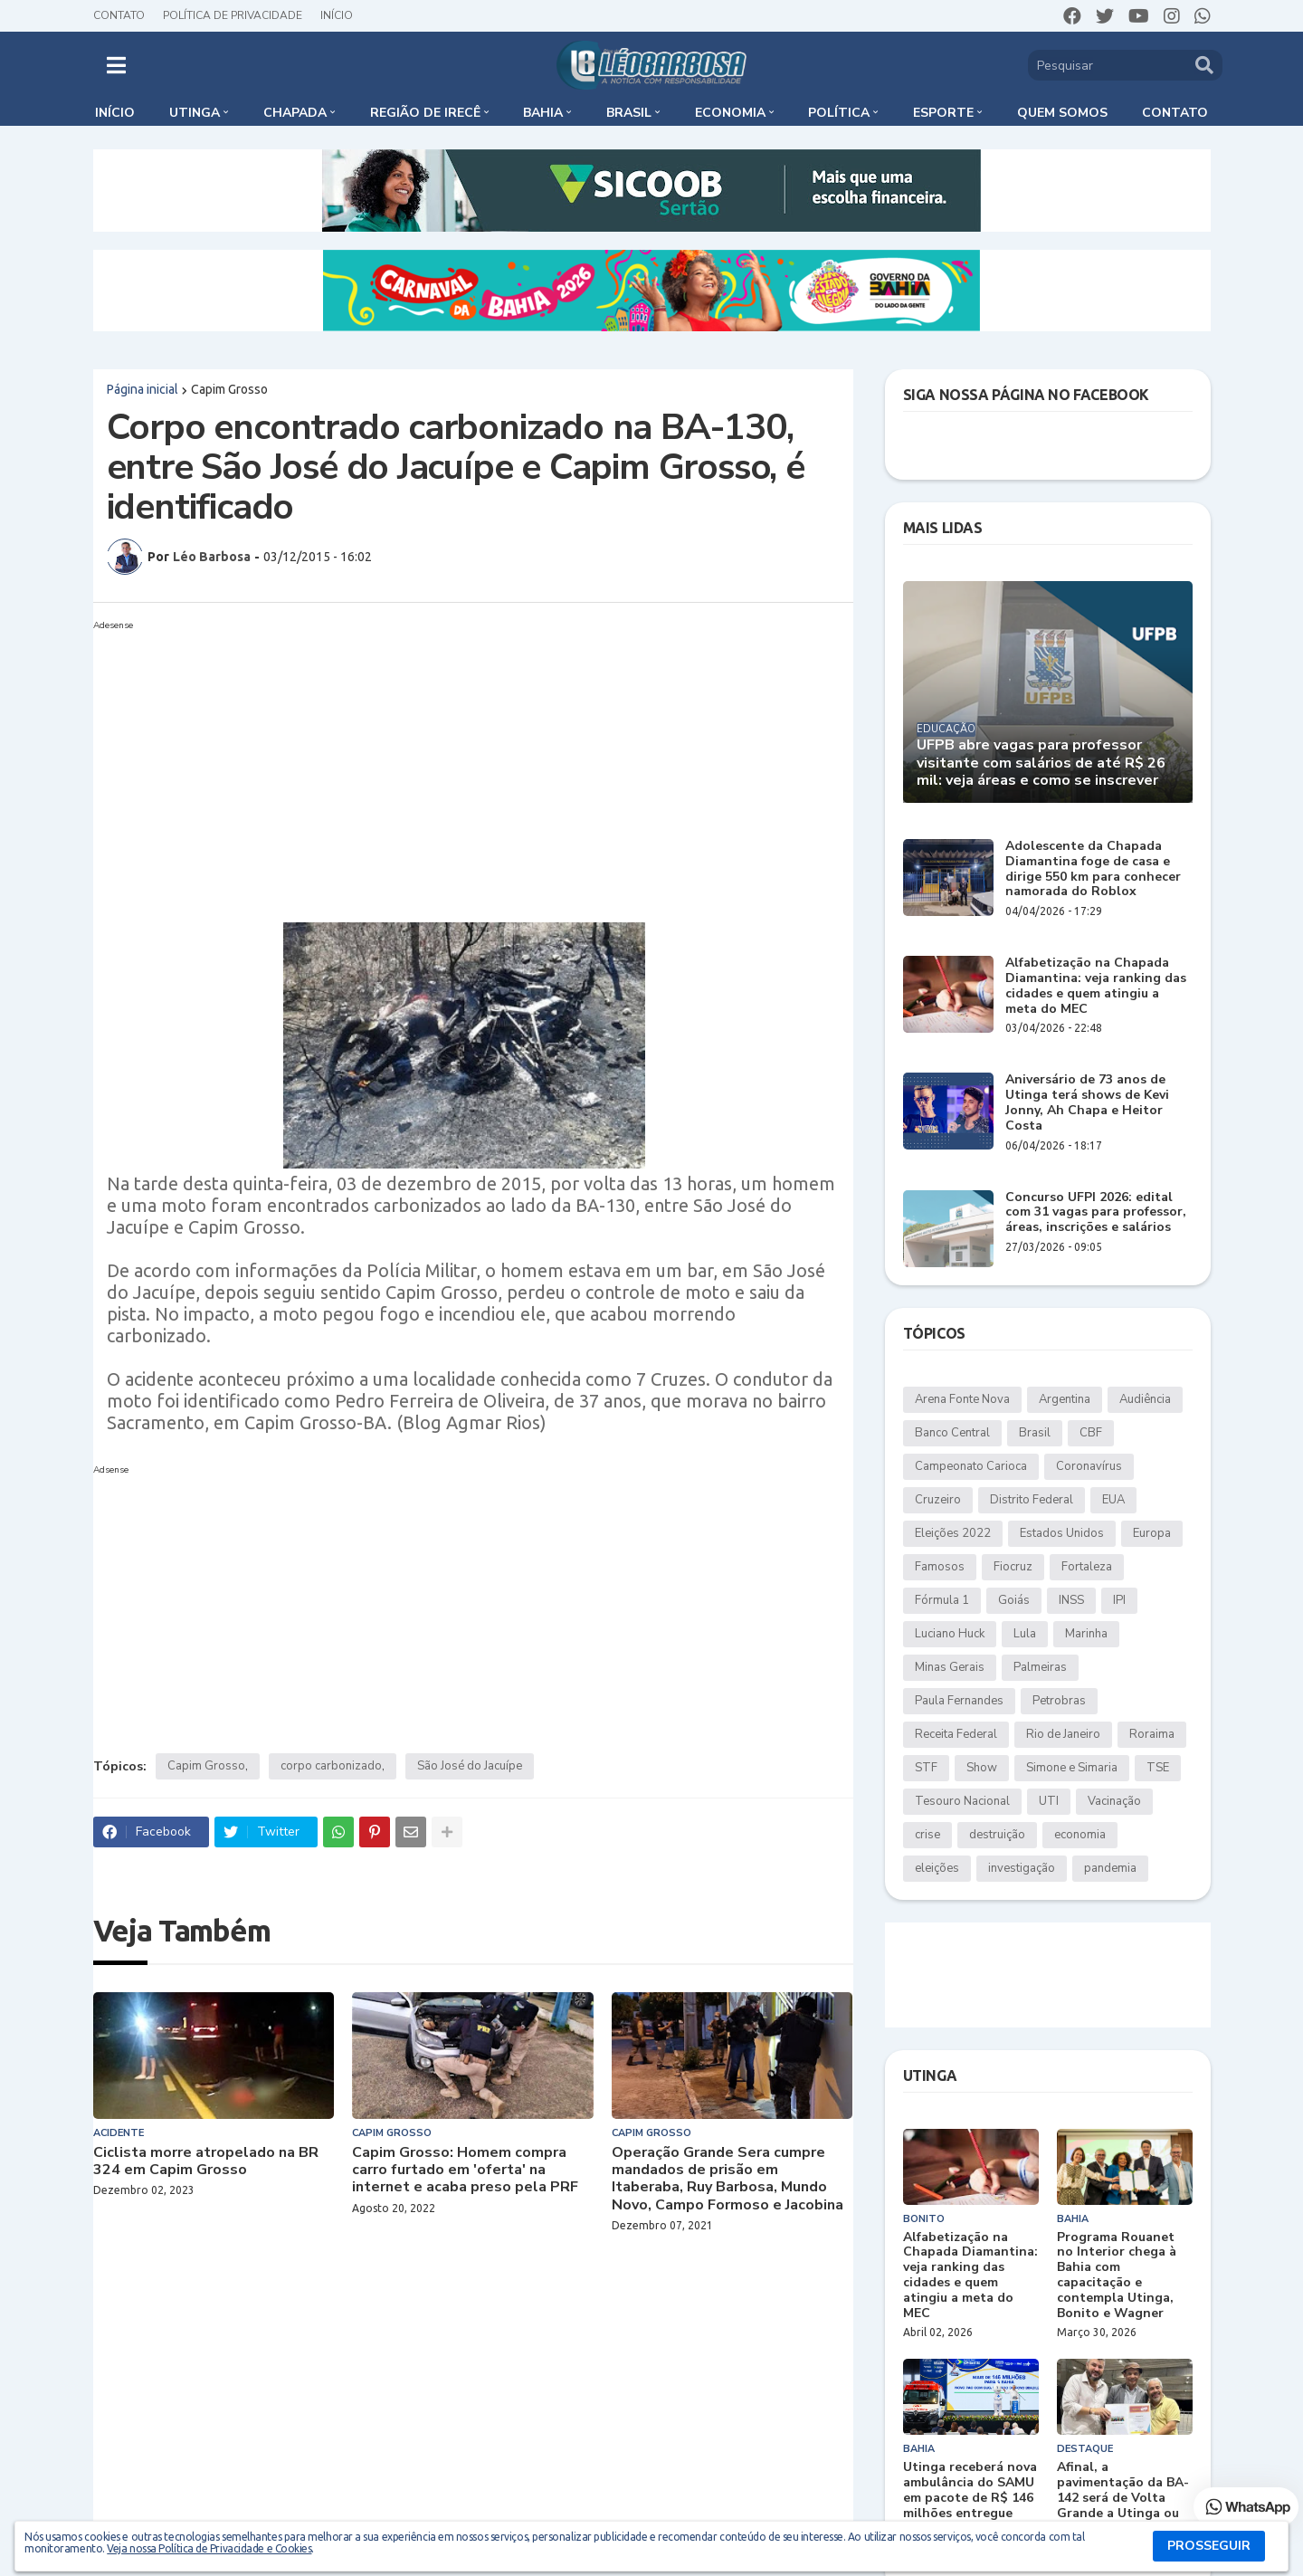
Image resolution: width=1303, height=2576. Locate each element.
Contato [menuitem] (1175, 112)
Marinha (1086, 1634)
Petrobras (1059, 1701)
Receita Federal (956, 1734)
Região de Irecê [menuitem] (425, 112)
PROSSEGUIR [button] (1209, 2545)
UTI (1049, 1801)
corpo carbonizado (331, 1766)
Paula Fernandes (959, 1701)
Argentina (1064, 1399)
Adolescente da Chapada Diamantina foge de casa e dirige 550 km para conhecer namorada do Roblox (1093, 869)
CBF (1090, 1433)
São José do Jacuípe (469, 1766)
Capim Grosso (229, 389)
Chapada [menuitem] (295, 112)
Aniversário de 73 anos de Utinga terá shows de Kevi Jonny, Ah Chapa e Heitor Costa (1087, 1103)
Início (336, 15)
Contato (119, 15)
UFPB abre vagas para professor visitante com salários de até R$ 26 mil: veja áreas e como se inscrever (1041, 763)
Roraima (1152, 1734)
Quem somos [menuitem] (1062, 112)
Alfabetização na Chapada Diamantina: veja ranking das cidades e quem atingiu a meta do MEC (1095, 986)
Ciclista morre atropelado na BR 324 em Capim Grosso (206, 2161)
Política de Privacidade (232, 15)
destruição (997, 1835)
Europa (1152, 1533)
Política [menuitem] (839, 112)
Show (981, 1768)
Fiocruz (1013, 1567)
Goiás (1014, 1600)
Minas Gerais (949, 1667)
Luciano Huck (949, 1634)
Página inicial (142, 389)
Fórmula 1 (942, 1600)
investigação (1021, 1868)
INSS (1071, 1600)
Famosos (940, 1567)
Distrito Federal (1031, 1500)
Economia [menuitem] (730, 112)
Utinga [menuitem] (194, 112)
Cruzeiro (938, 1500)
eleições (937, 1868)
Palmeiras (1040, 1667)
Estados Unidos (1062, 1533)
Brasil (1035, 1433)
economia (1080, 1835)
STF (926, 1768)
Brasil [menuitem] (629, 112)
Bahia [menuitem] (543, 112)
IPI (1119, 1600)
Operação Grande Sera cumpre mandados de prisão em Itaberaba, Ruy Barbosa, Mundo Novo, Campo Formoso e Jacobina (727, 2179)
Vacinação (1114, 1801)
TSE (1157, 1768)
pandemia (1110, 1868)
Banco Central (952, 1433)
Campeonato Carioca (971, 1466)
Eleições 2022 (953, 1533)
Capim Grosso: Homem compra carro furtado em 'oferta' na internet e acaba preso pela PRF (465, 2170)
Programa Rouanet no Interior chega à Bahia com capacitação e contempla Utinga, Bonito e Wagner (1116, 2276)
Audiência (1145, 1399)
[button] (116, 65)
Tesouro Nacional (962, 1801)
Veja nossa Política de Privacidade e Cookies (209, 2548)
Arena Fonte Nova (962, 1399)
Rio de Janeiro (1063, 1734)
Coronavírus (1089, 1466)
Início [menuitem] (115, 112)
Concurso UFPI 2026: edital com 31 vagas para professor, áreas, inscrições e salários (1095, 1213)
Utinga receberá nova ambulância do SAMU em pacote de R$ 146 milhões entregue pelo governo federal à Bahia (970, 2506)
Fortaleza (1086, 1567)
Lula (1024, 1634)
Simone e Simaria (1072, 1768)
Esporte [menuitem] (943, 112)
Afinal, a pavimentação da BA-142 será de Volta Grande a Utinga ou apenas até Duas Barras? (1123, 2506)
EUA (1113, 1500)
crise (927, 1835)
